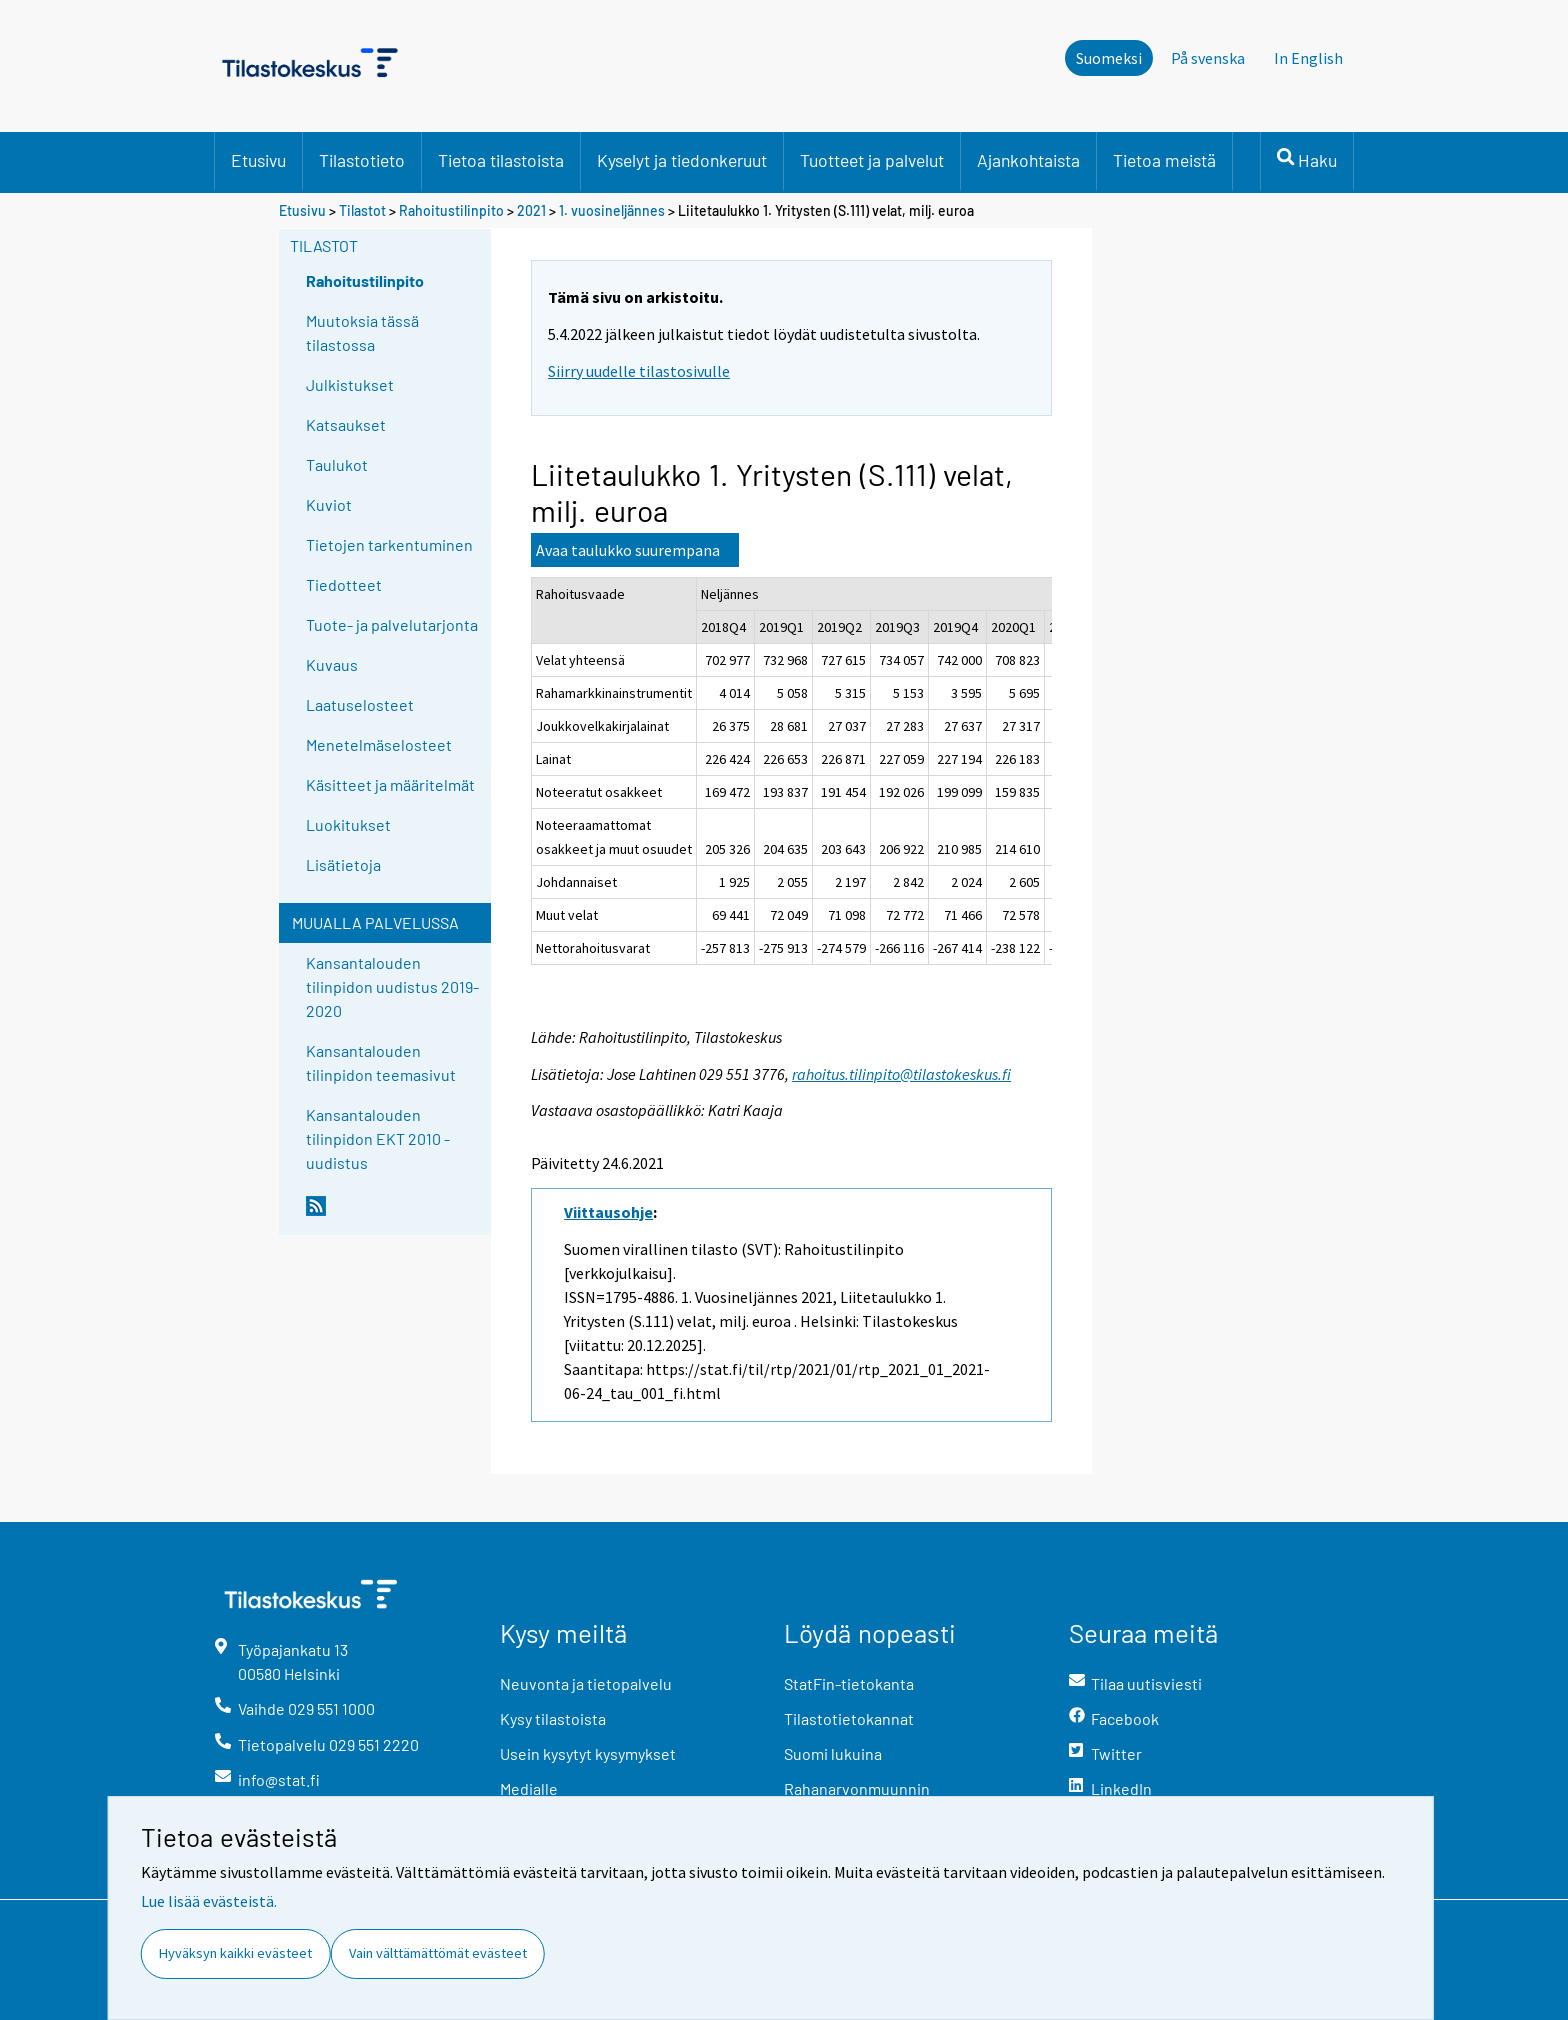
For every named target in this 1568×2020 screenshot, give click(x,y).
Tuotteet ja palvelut (872, 160)
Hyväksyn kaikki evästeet (235, 1953)
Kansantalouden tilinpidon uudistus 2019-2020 (392, 986)
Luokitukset (348, 824)
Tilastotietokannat (849, 1718)
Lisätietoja (343, 864)
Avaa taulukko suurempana (628, 550)
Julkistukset (350, 384)
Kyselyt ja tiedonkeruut (682, 160)
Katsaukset (346, 424)
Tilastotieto (362, 160)
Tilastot (362, 210)
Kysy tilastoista (553, 1718)
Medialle (529, 1788)
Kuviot (329, 504)
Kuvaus (332, 664)
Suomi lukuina (833, 1753)
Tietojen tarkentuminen (389, 544)
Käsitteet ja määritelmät (390, 784)
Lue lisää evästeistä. (209, 1901)
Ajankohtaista (1028, 160)
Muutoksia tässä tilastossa (362, 332)
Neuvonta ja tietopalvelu (586, 1683)
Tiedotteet (344, 584)
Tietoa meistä (1164, 160)
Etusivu (258, 160)
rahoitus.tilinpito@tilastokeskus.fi (901, 1074)
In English (1308, 58)
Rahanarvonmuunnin (857, 1788)
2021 (531, 210)
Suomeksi (1109, 58)
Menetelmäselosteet (379, 744)
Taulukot (337, 464)
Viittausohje (608, 1212)
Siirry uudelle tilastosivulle (639, 371)
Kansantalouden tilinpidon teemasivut (381, 1062)
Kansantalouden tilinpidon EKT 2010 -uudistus (378, 1138)
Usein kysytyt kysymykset (588, 1753)
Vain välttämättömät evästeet (438, 1953)
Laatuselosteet (360, 704)
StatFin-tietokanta (849, 1683)
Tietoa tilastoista (501, 160)
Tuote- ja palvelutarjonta (392, 624)
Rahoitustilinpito (451, 210)
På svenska (1208, 58)
